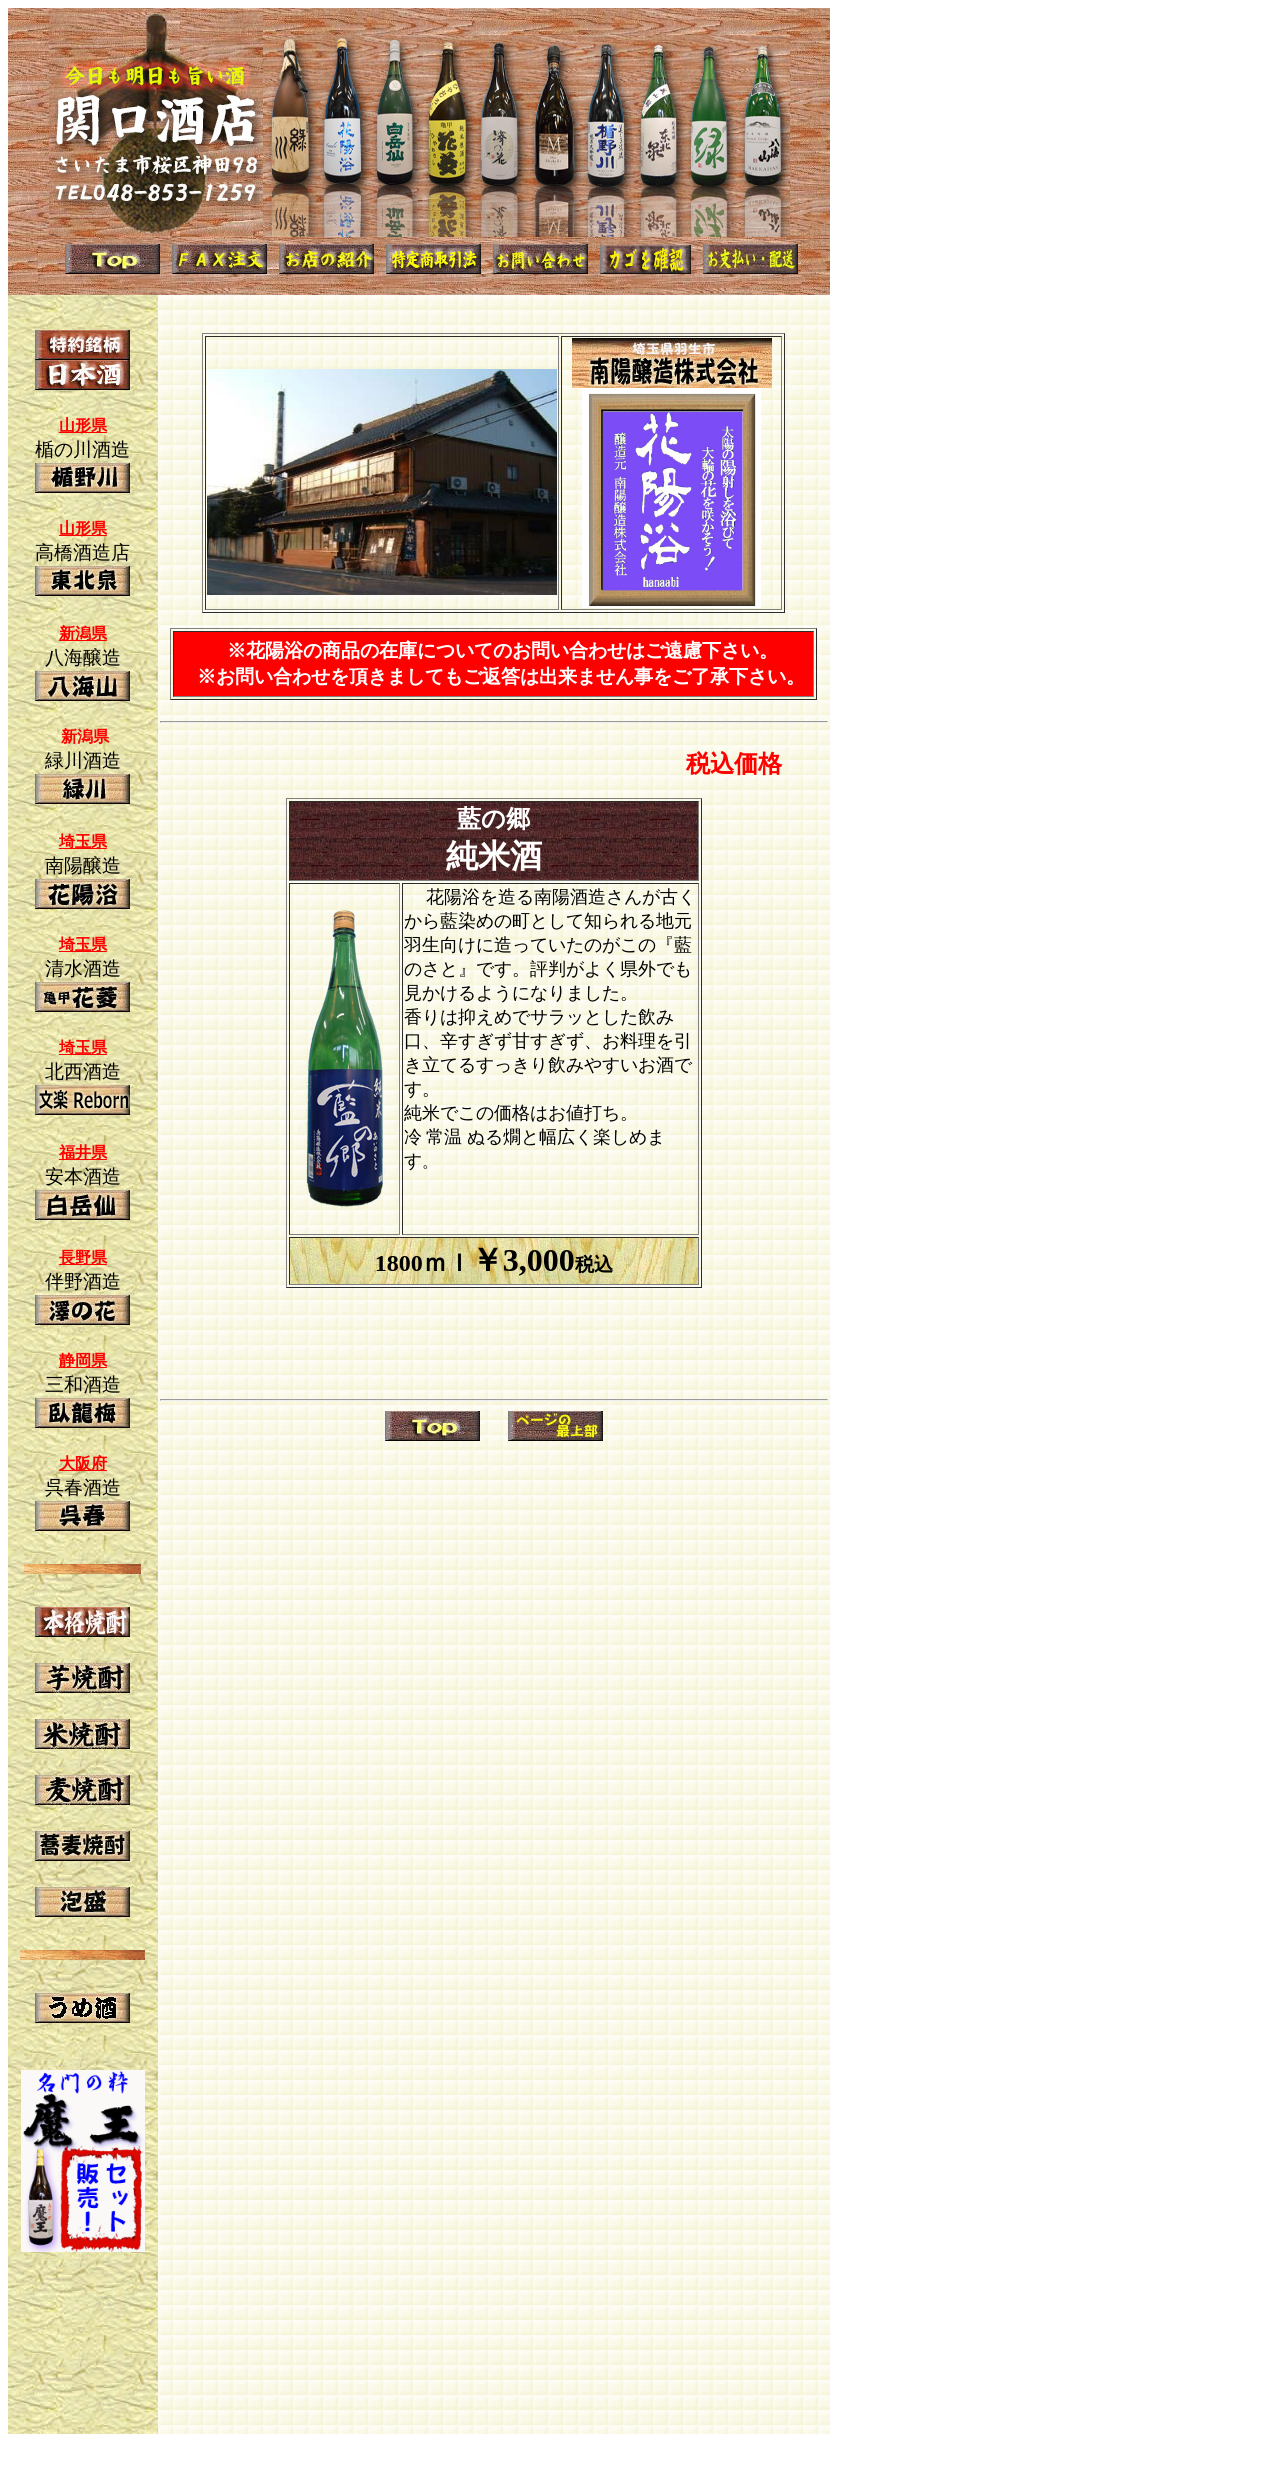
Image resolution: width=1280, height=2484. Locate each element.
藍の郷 (493, 819)
